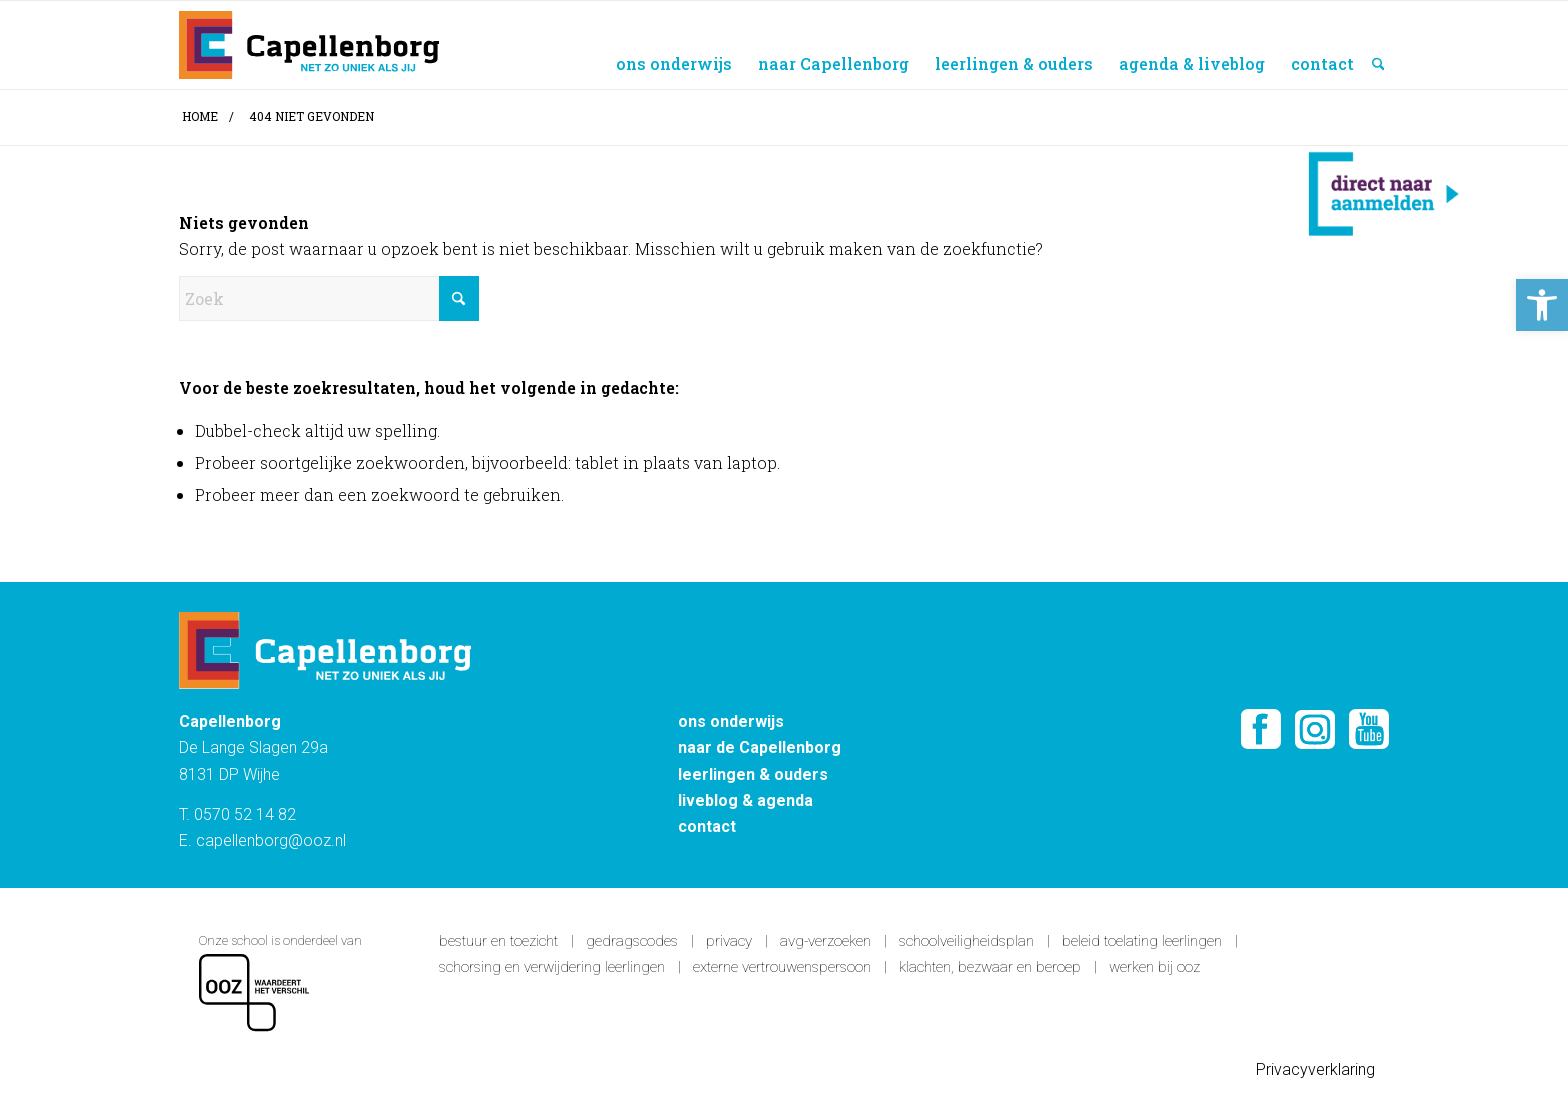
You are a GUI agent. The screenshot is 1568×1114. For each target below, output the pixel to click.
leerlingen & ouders (753, 774)
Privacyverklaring (1317, 1069)
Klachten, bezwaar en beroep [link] (990, 967)
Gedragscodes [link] (632, 941)
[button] (1542, 305)
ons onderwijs (731, 721)
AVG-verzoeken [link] (825, 941)
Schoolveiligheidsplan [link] (966, 941)
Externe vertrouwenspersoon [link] (782, 967)
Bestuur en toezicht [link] (498, 941)
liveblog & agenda (745, 800)
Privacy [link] (729, 941)
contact (707, 826)
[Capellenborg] (309, 45)
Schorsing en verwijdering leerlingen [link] (552, 967)
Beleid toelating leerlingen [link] (1142, 941)
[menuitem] (674, 45)
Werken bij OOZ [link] (1154, 967)
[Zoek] (1378, 45)
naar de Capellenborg (759, 747)
